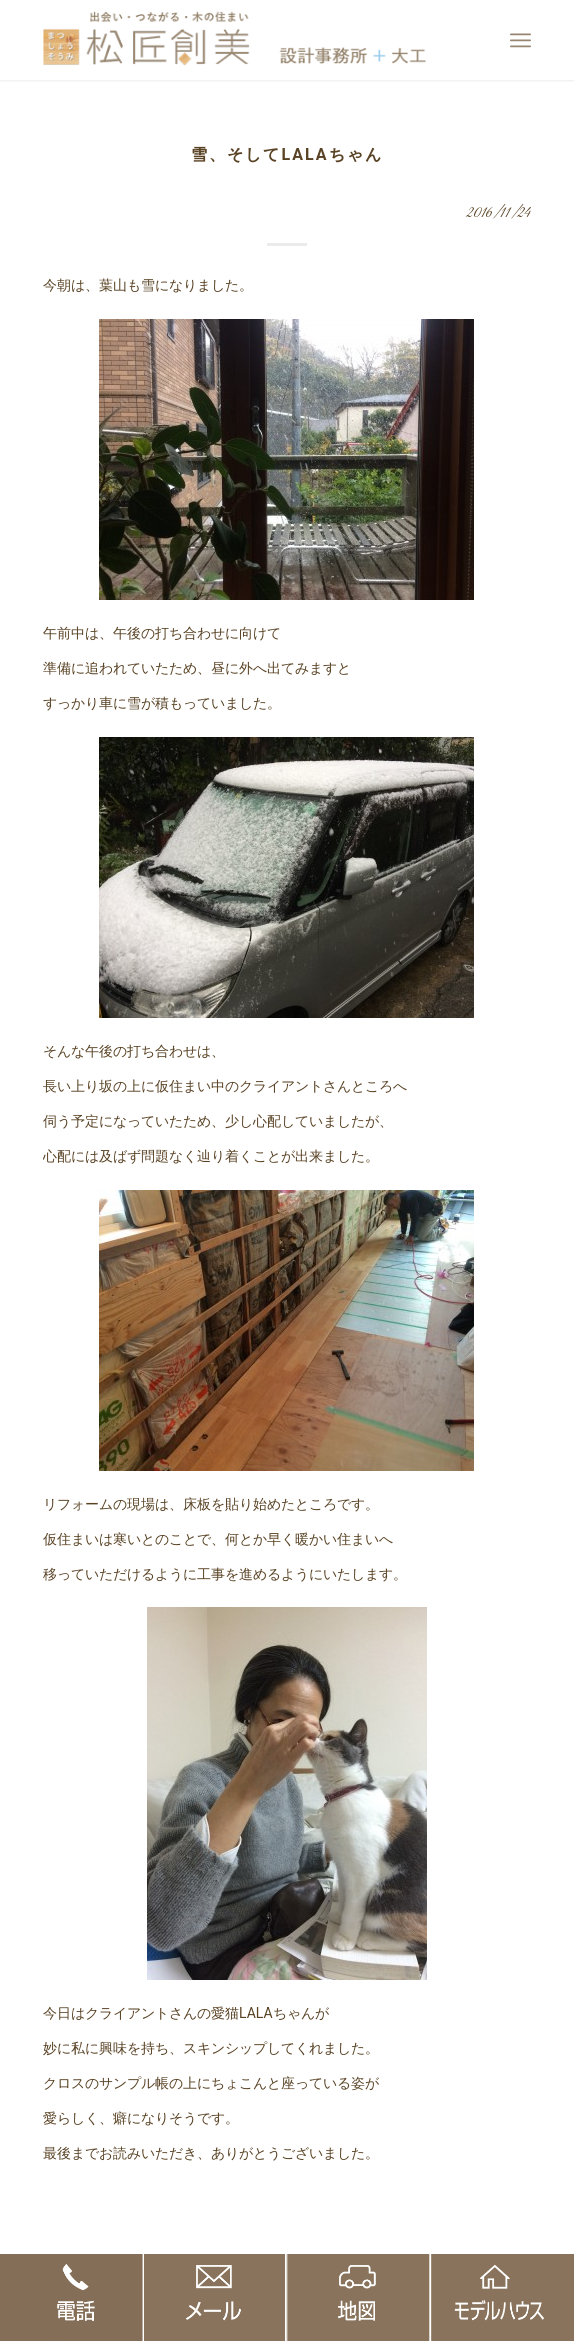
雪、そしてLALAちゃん (286, 154)
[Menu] (520, 40)
